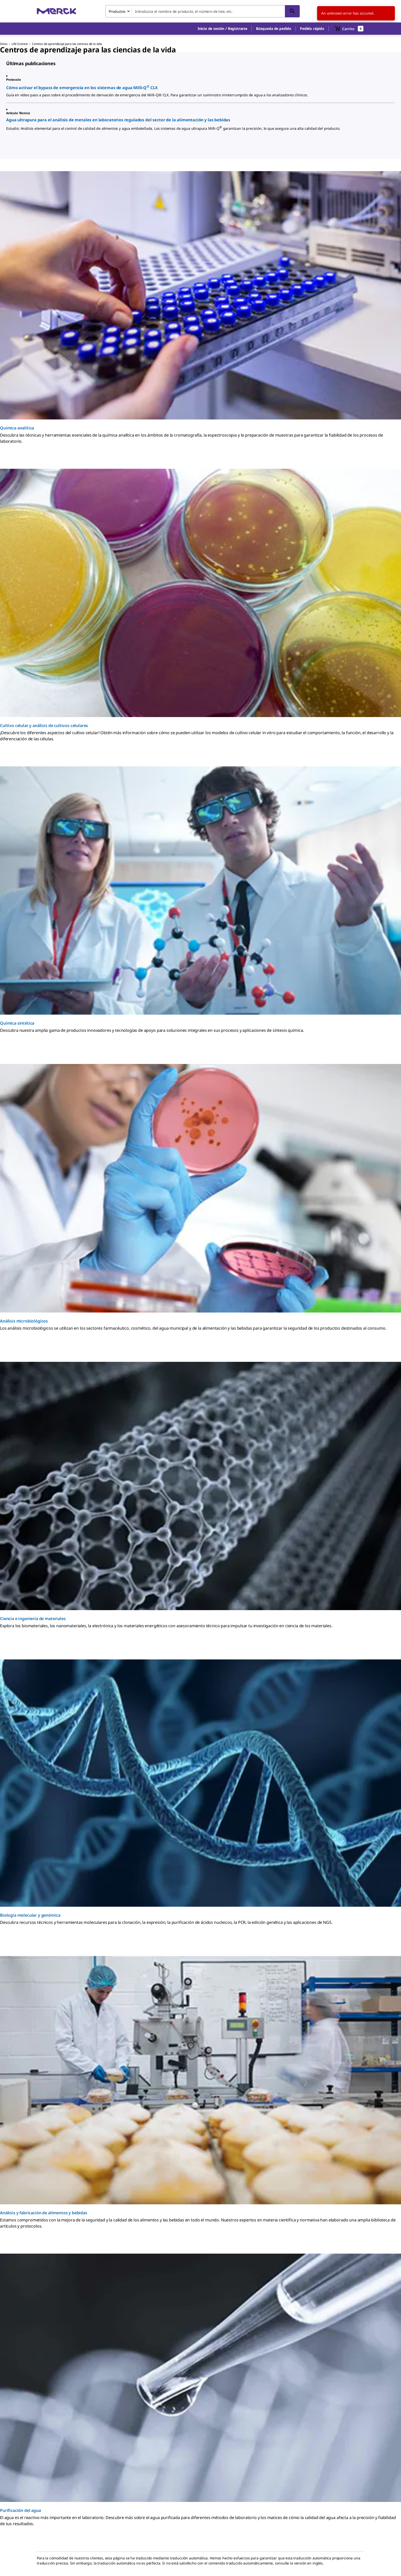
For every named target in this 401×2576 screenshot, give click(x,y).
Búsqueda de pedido (273, 28)
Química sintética (17, 1023)
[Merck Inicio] (56, 11)
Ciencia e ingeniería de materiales (33, 1618)
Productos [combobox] (117, 11)
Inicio (3, 44)
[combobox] (202, 11)
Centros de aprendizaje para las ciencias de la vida (67, 44)
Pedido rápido (312, 28)
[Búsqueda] (292, 11)
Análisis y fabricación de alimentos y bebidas (43, 2213)
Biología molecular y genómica (30, 1915)
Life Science (20, 44)
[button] (222, 28)
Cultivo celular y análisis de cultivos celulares (44, 725)
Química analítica (17, 428)
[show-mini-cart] (349, 28)
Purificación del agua (20, 2510)
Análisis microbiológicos (24, 1321)
